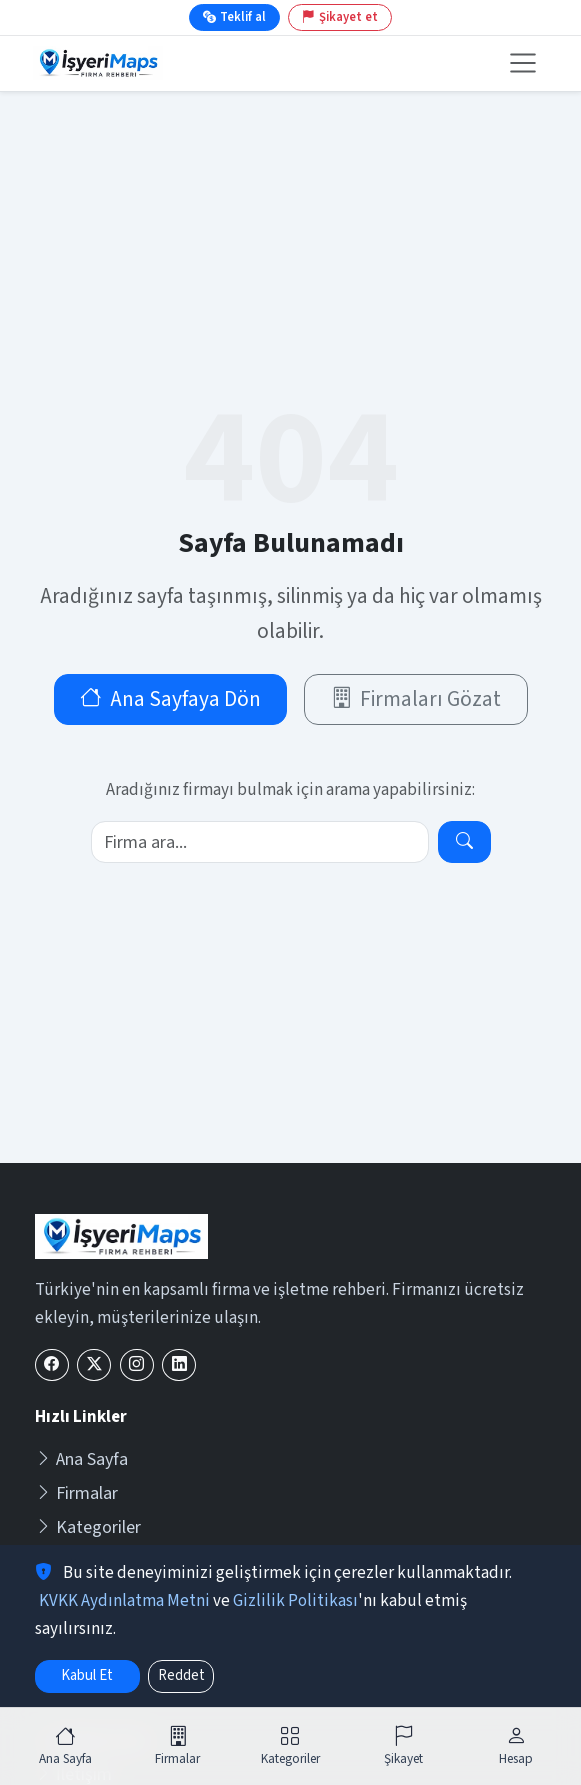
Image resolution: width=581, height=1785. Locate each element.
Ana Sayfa (81, 1459)
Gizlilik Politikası (295, 1601)
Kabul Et (87, 1675)
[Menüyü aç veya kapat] (523, 63)
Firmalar (76, 1493)
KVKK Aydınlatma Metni (124, 1601)
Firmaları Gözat (416, 699)
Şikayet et (340, 17)
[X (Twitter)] (94, 1365)
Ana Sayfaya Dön (170, 699)
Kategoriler (88, 1527)
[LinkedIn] (179, 1365)
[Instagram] (137, 1365)
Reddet (181, 1675)
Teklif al (234, 17)
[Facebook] (52, 1365)
